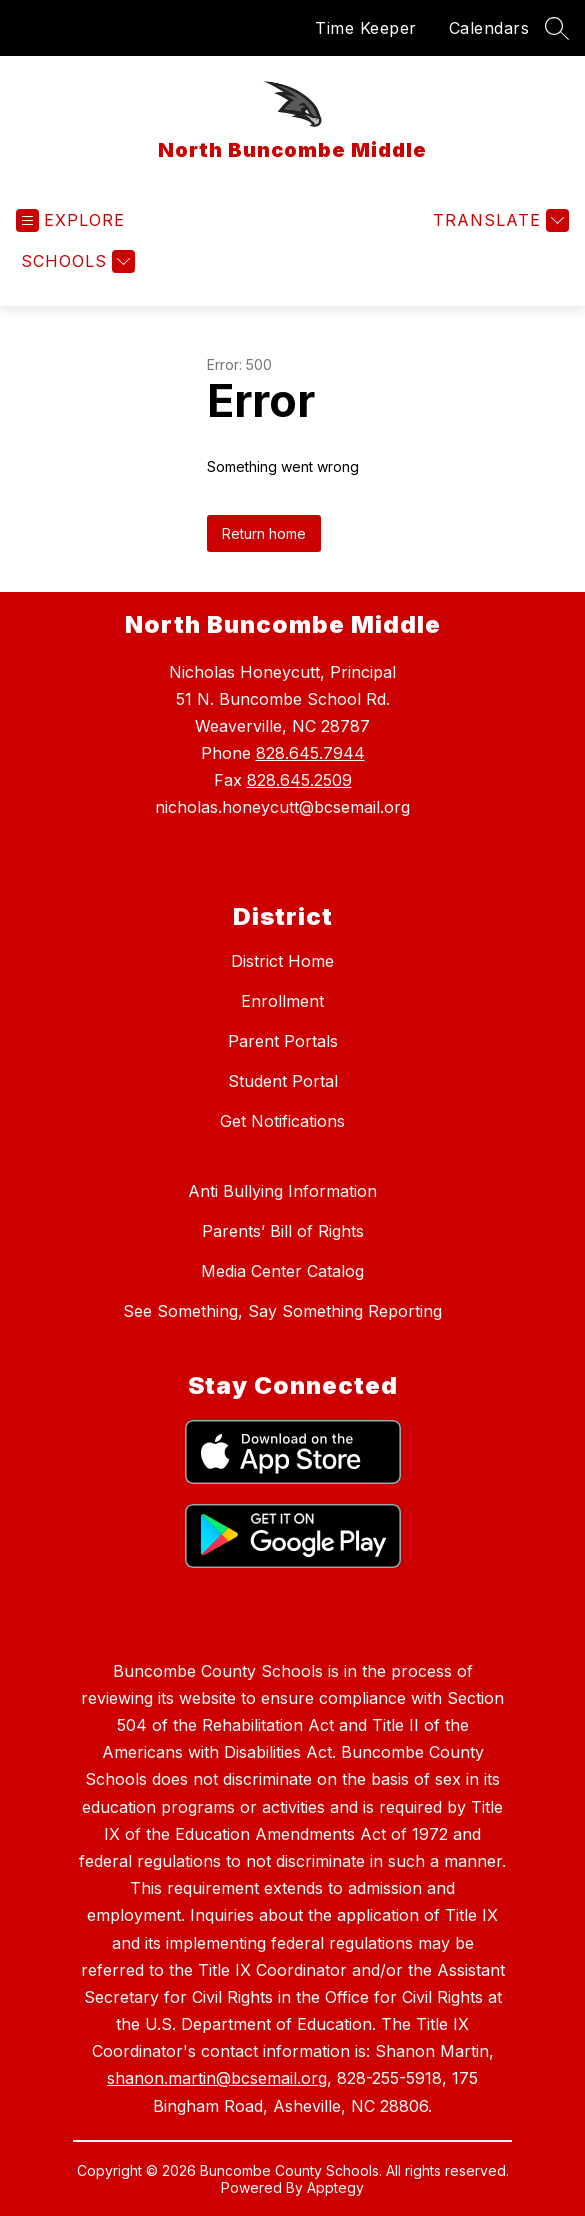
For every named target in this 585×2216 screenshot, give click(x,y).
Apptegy (335, 2187)
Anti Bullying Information (282, 1191)
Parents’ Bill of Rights (283, 1231)
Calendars (489, 28)
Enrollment (282, 1001)
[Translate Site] (498, 220)
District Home (282, 961)
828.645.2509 (299, 780)
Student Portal (283, 1081)
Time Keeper (366, 28)
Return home (264, 533)
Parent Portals (283, 1041)
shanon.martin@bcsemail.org (217, 2078)
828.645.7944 (310, 753)
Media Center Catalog (282, 1271)
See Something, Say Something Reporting (282, 1311)
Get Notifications (282, 1121)
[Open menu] (70, 220)
